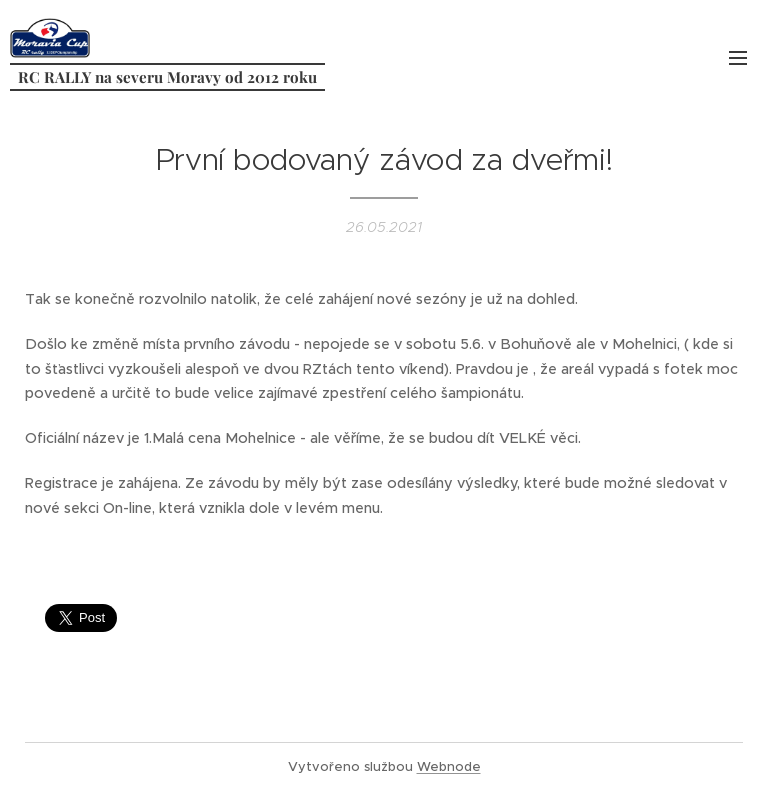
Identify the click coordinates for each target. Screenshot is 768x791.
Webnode (449, 766)
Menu (738, 58)
